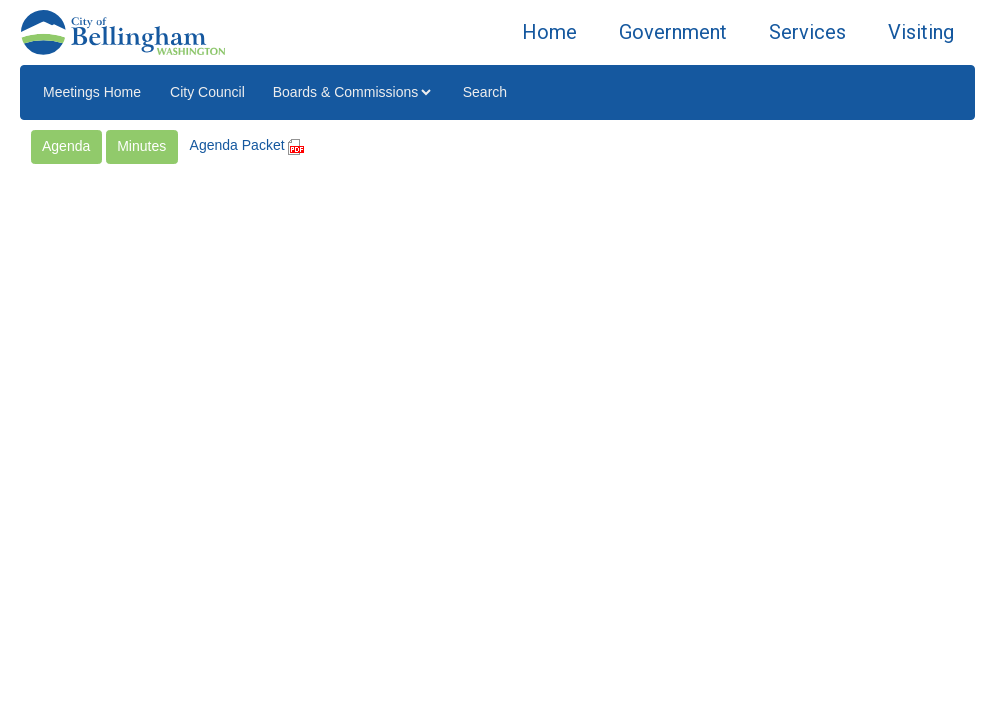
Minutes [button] (141, 146)
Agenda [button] (66, 146)
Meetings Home (92, 92)
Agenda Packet (247, 145)
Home (549, 32)
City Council (207, 92)
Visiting (921, 32)
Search (485, 92)
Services (807, 32)
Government (673, 32)
